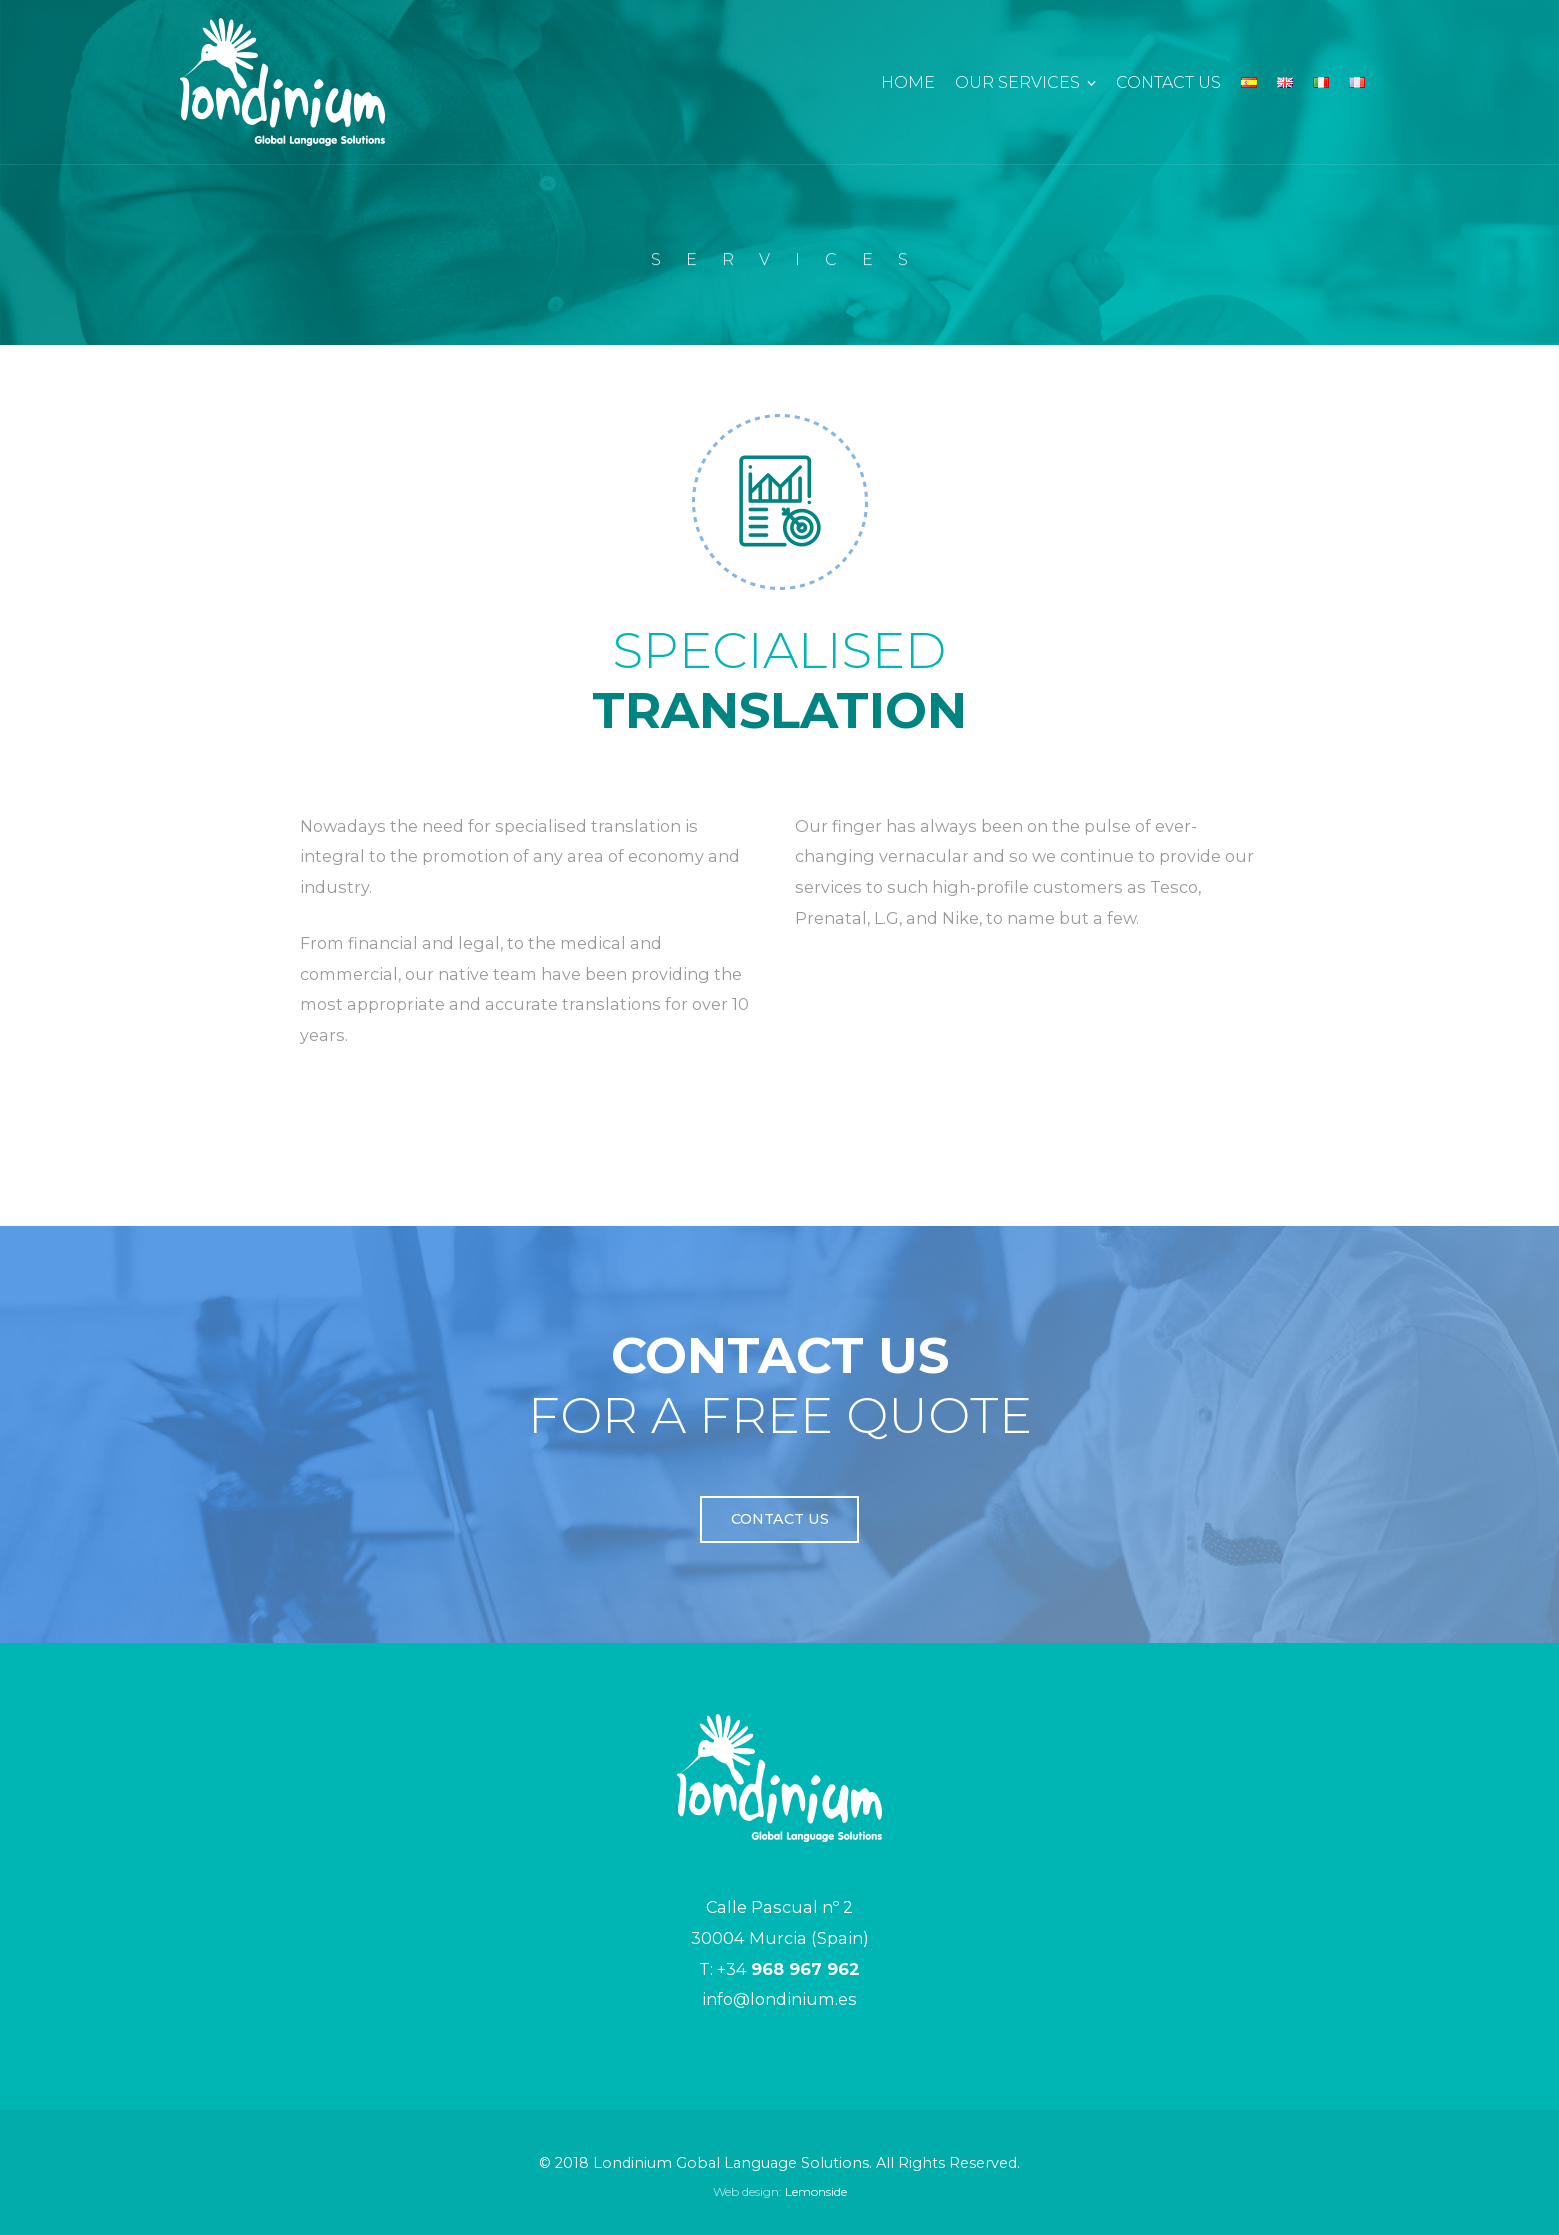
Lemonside (816, 2191)
